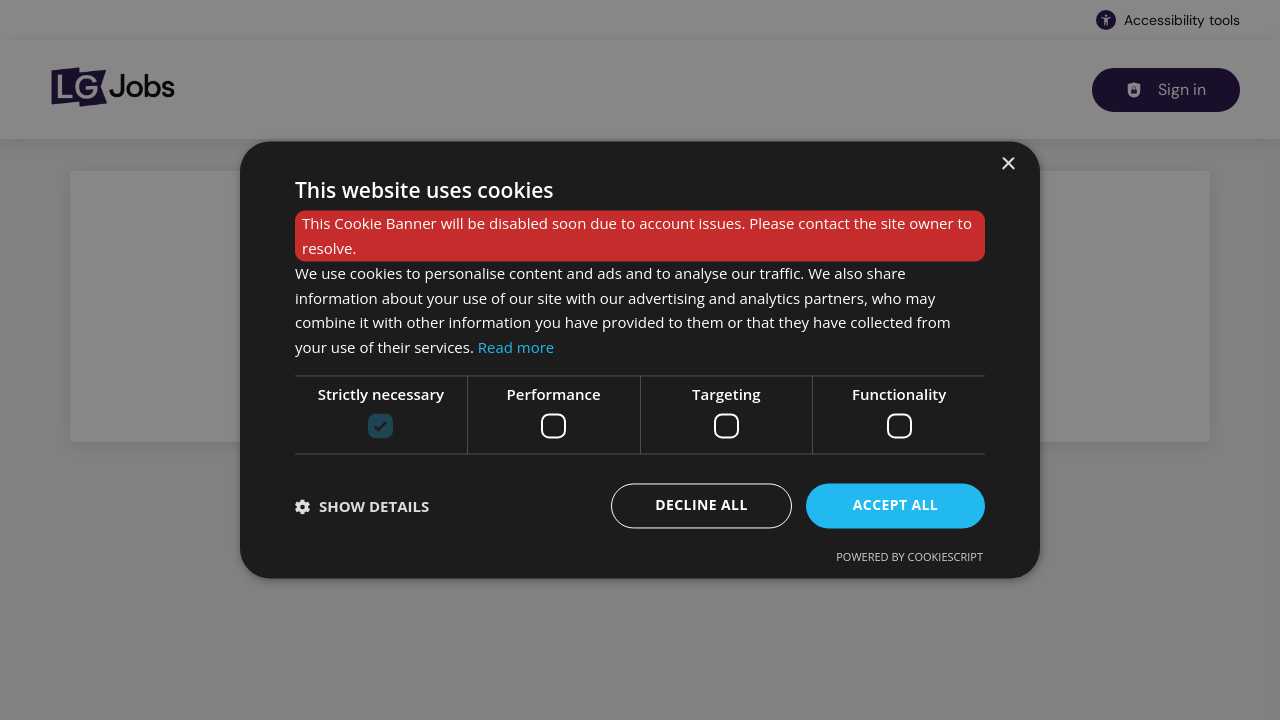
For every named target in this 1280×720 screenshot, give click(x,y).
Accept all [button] (895, 505)
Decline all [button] (701, 505)
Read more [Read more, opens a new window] (516, 348)
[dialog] (640, 359)
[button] (362, 506)
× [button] (1007, 164)
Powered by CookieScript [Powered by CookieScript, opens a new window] (909, 557)
